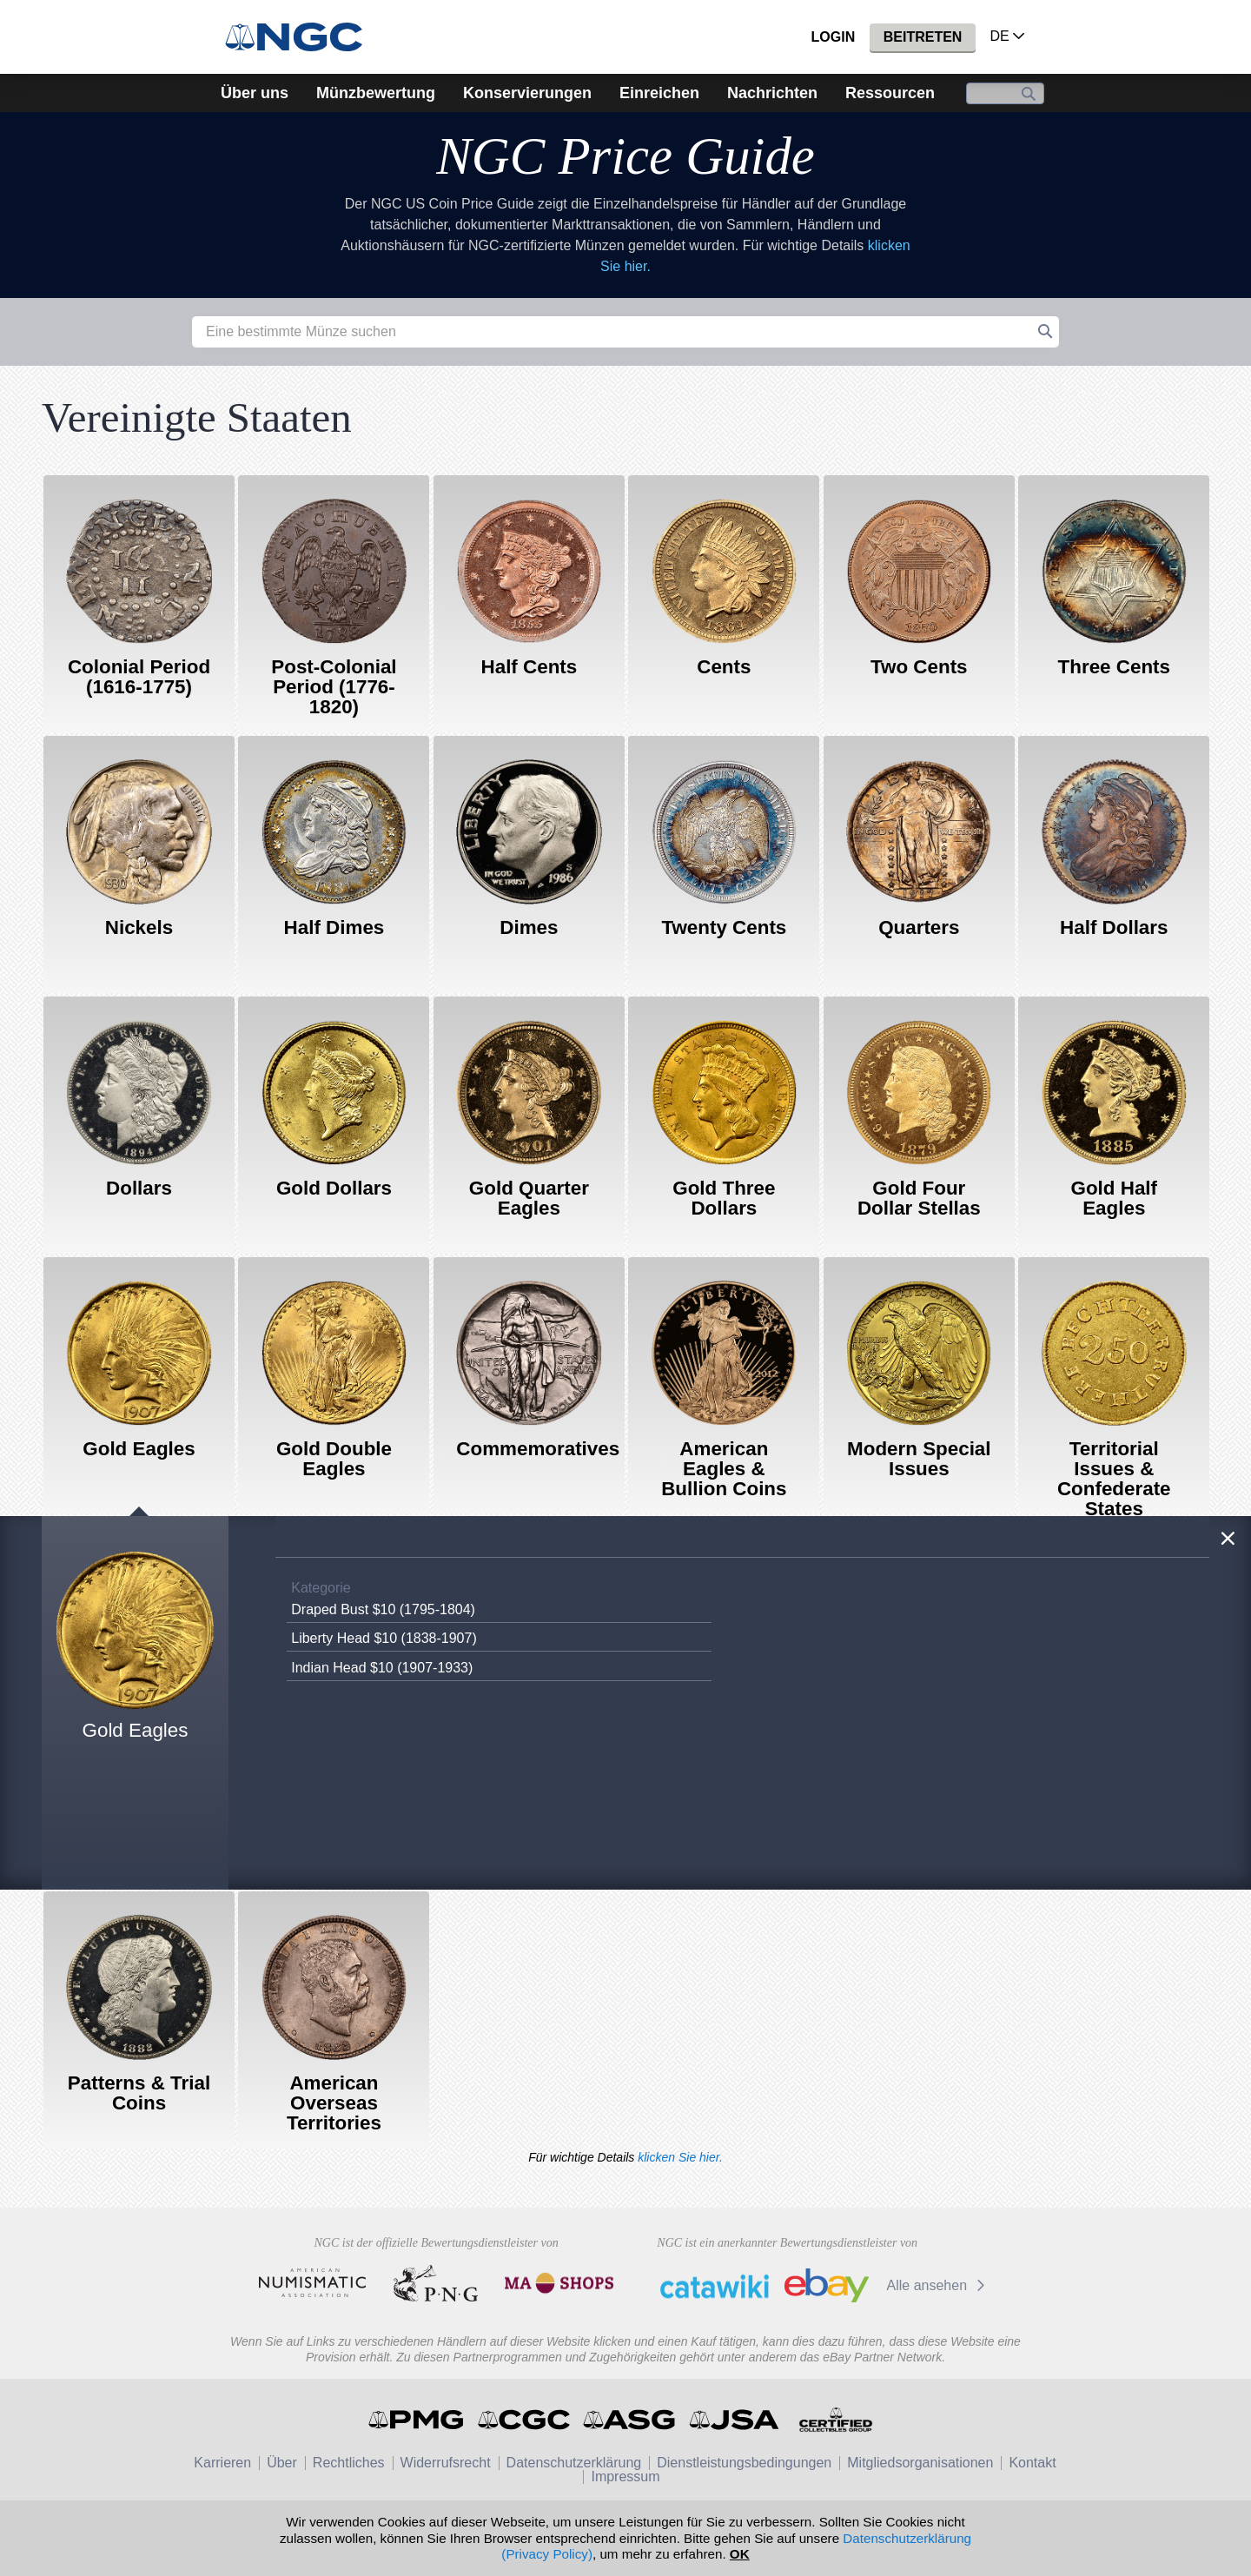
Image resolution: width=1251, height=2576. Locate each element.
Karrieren (222, 2462)
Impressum (625, 2476)
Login (833, 37)
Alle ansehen (938, 2285)
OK (740, 2553)
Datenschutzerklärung (574, 2462)
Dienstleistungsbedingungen (744, 2462)
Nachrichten (772, 93)
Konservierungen (527, 93)
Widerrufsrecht (445, 2462)
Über (282, 2462)
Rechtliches (349, 2462)
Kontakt (1032, 2462)
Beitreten (923, 37)
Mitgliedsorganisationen (920, 2462)
